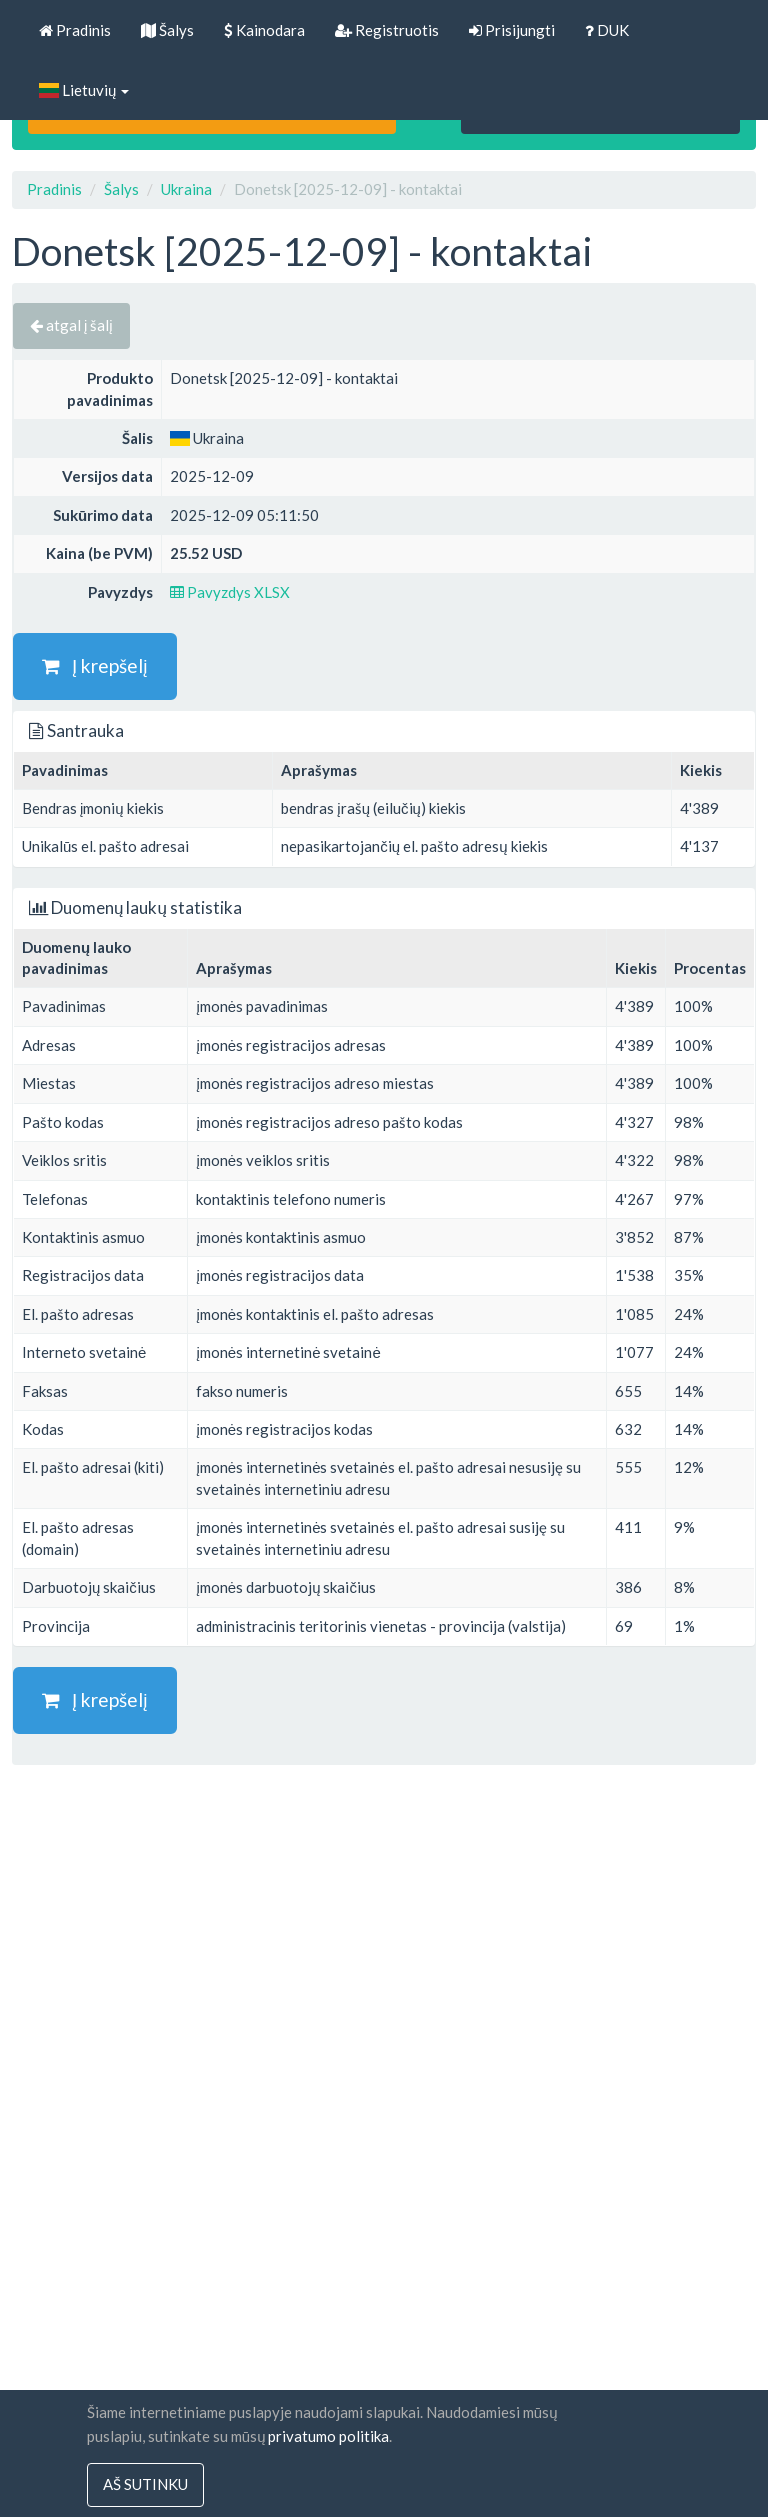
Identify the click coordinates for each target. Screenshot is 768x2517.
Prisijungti (512, 30)
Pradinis (75, 30)
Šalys (167, 30)
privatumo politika (328, 2436)
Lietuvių (84, 90)
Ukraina (186, 189)
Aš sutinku (145, 2485)
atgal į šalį (71, 325)
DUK (607, 30)
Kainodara (264, 30)
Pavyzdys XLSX (230, 592)
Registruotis (387, 30)
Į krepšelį (95, 665)
